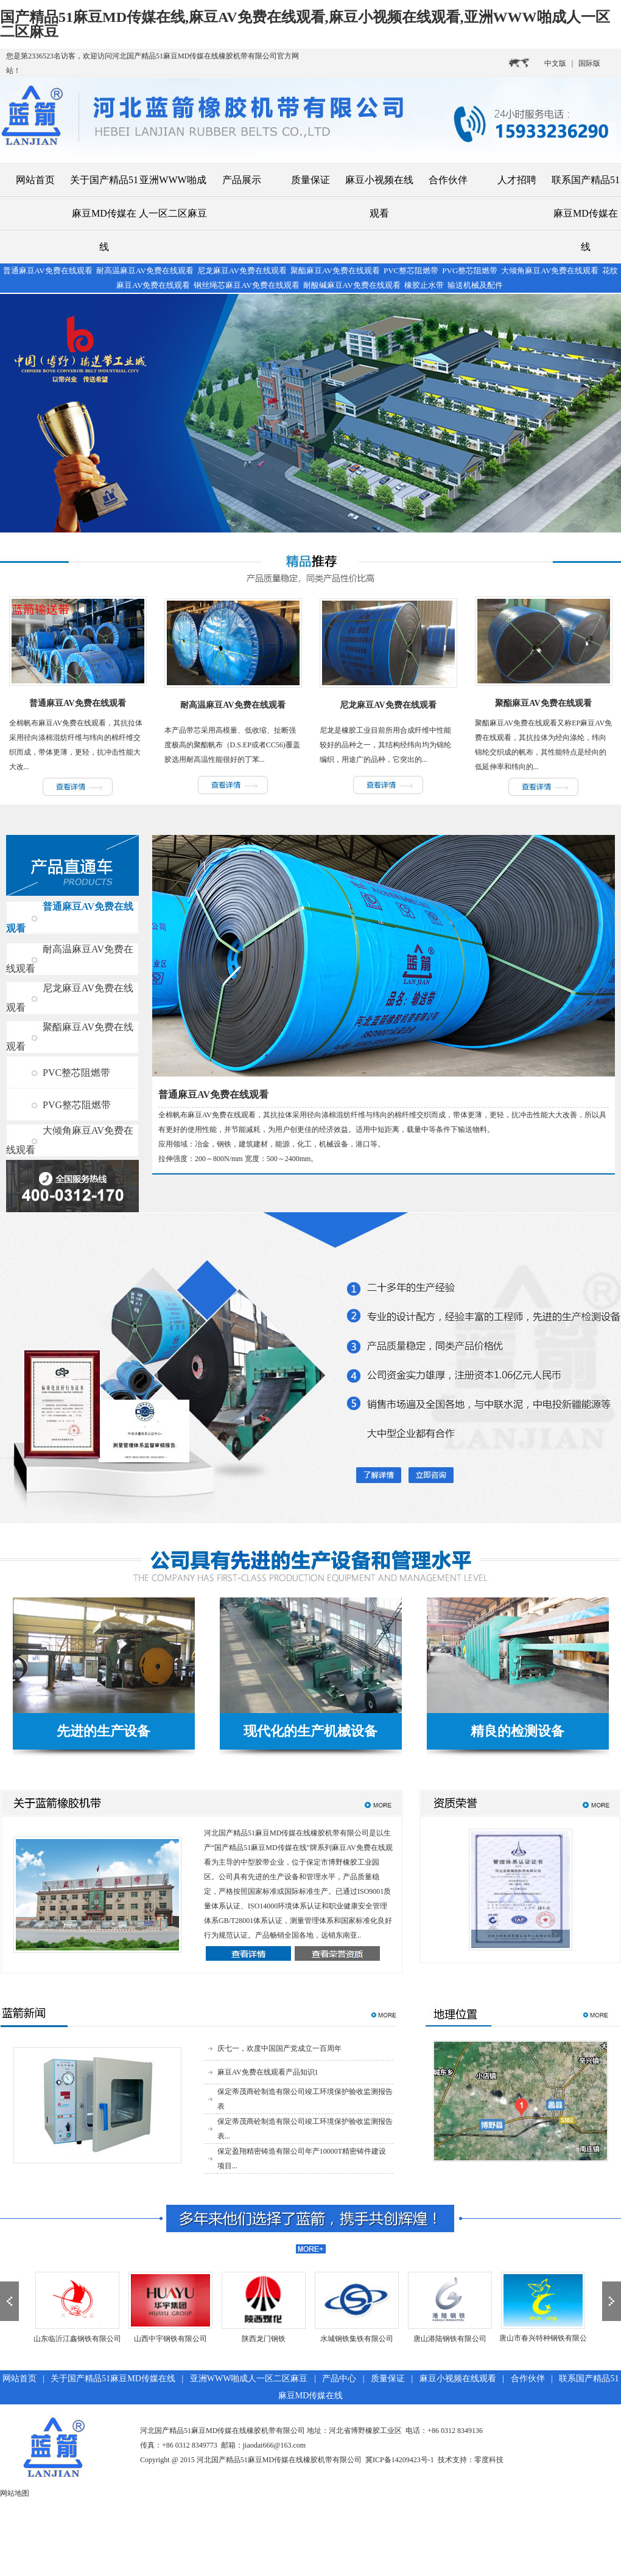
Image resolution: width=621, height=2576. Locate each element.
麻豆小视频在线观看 (379, 196)
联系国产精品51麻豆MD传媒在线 (586, 213)
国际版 (589, 63)
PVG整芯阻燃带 (77, 1105)
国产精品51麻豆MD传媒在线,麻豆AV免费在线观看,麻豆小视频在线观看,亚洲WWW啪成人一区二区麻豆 (305, 24)
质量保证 (310, 180)
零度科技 (488, 2460)
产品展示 (241, 180)
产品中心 (339, 2378)
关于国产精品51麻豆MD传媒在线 (104, 213)
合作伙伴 (448, 180)
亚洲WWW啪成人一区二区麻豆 (173, 196)
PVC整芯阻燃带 (76, 1072)
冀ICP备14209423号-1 (399, 2460)
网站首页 (35, 180)
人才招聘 (516, 180)
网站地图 (14, 2493)
